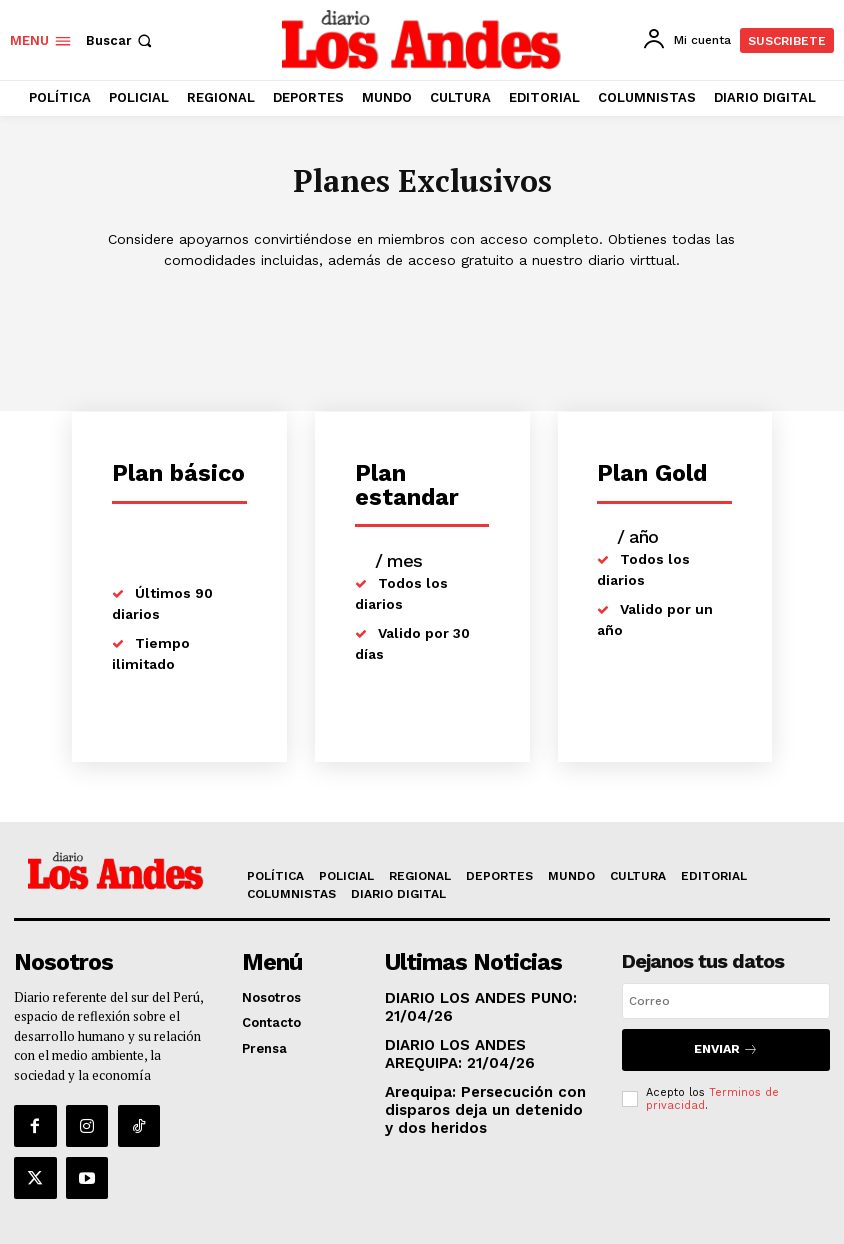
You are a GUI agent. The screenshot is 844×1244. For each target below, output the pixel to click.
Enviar (725, 1048)
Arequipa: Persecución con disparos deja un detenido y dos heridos (477, 1100)
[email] (726, 1003)
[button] (121, 40)
